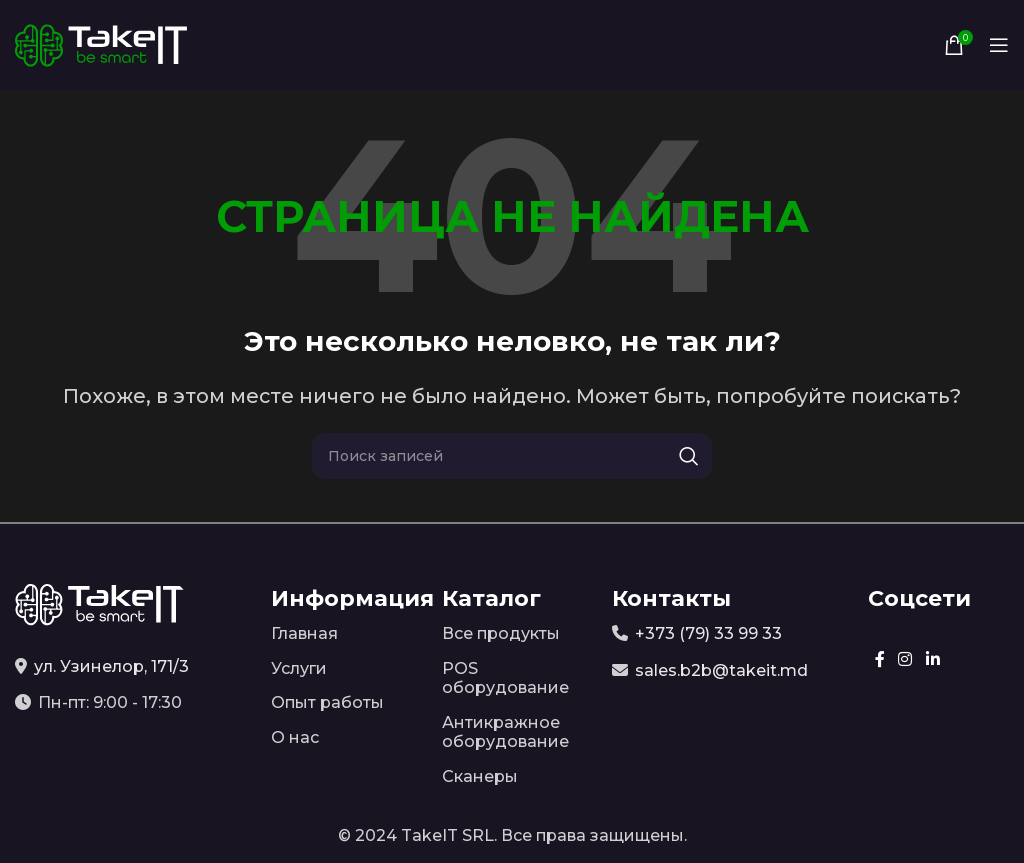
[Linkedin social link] (932, 659)
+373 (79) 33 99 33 (708, 633)
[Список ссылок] (341, 634)
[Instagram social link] (905, 659)
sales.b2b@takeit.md (721, 670)
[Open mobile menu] (999, 45)
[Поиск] (512, 456)
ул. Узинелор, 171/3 (111, 666)
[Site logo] (101, 44)
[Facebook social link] (879, 659)
